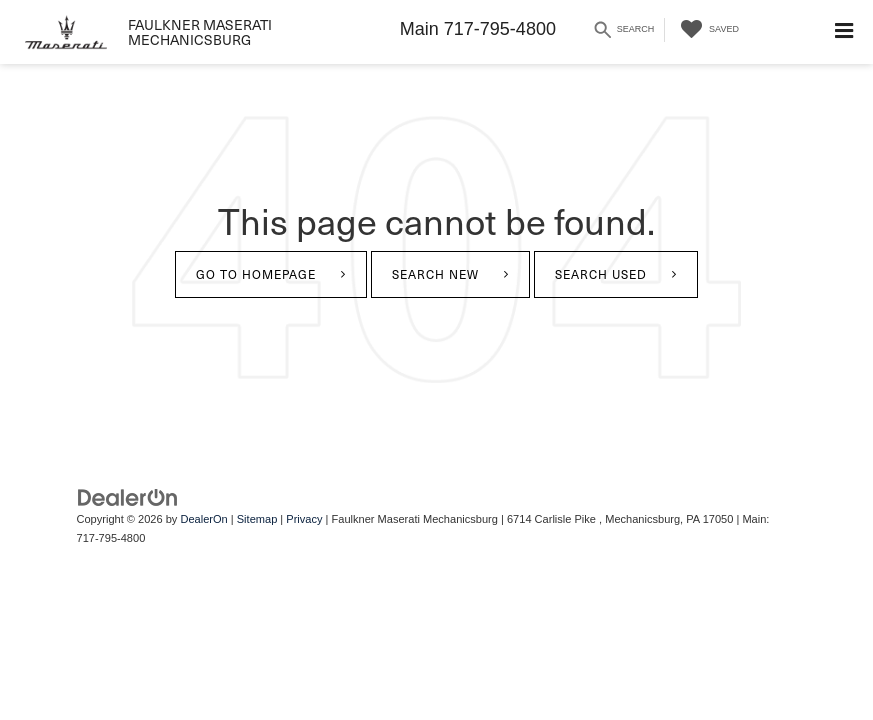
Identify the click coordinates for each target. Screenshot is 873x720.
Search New (435, 274)
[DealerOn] (128, 496)
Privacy (304, 519)
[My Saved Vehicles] (706, 29)
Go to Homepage (256, 274)
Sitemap (257, 519)
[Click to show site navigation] (844, 32)
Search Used (601, 274)
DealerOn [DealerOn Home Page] (203, 519)
